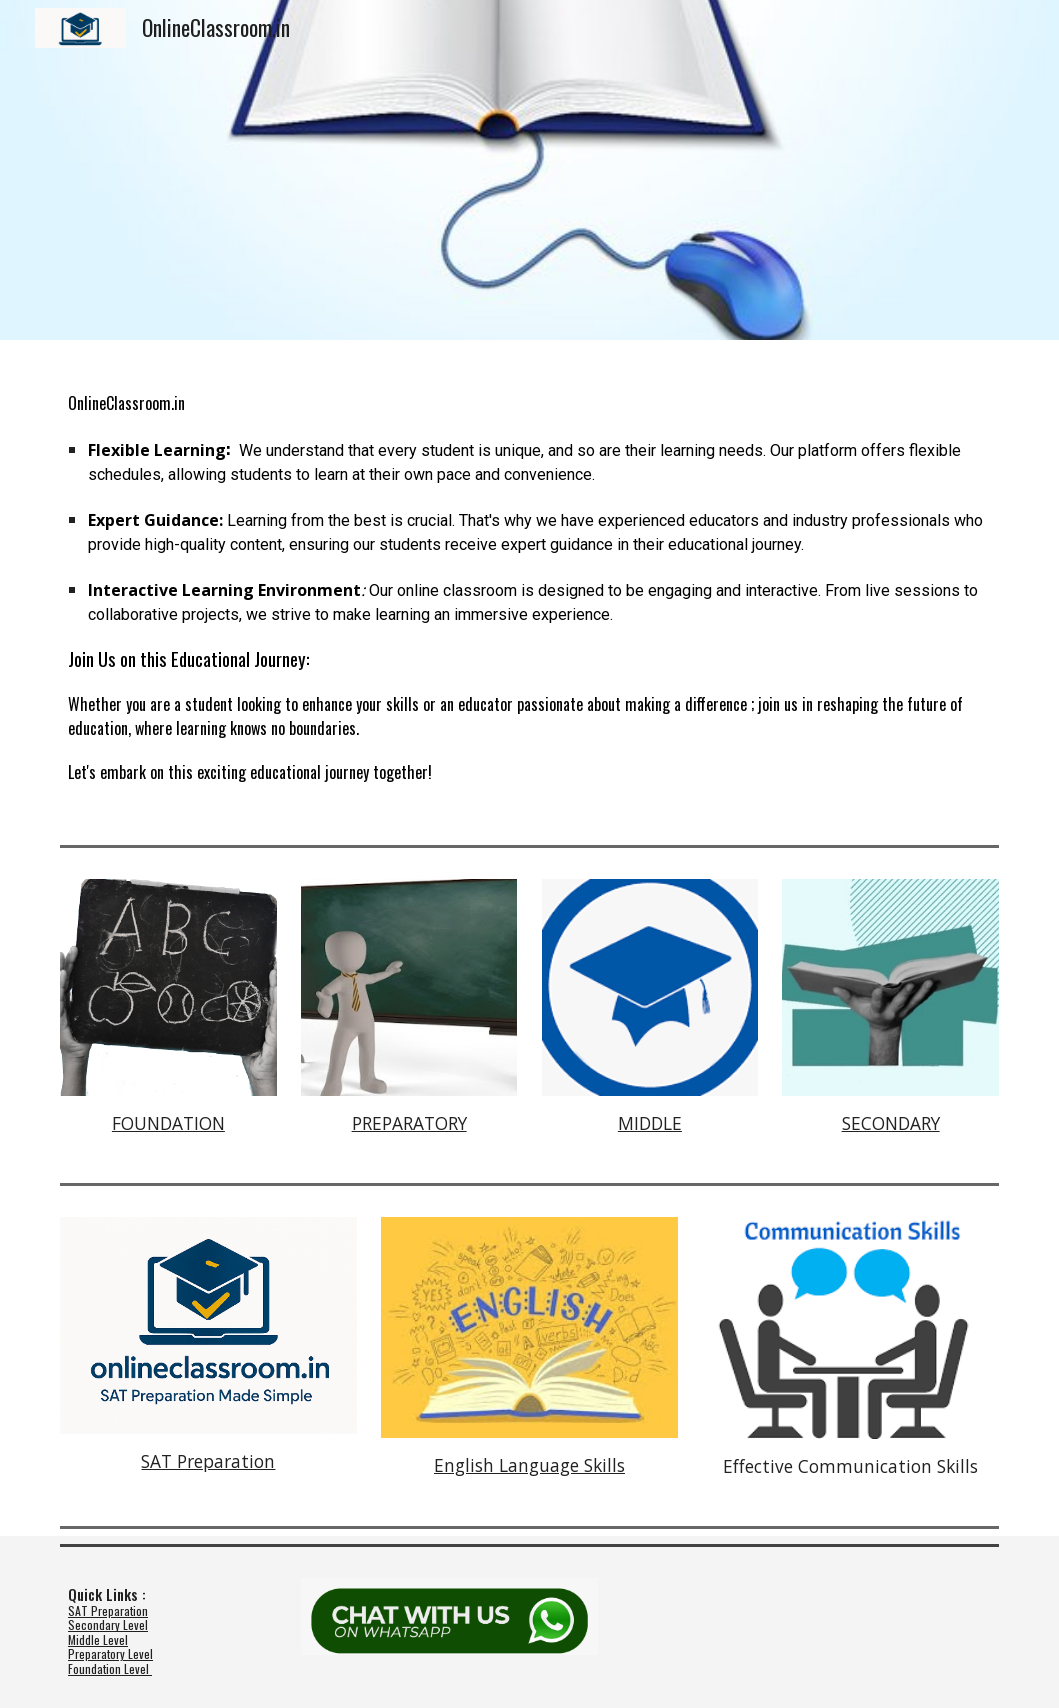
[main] (529, 588)
